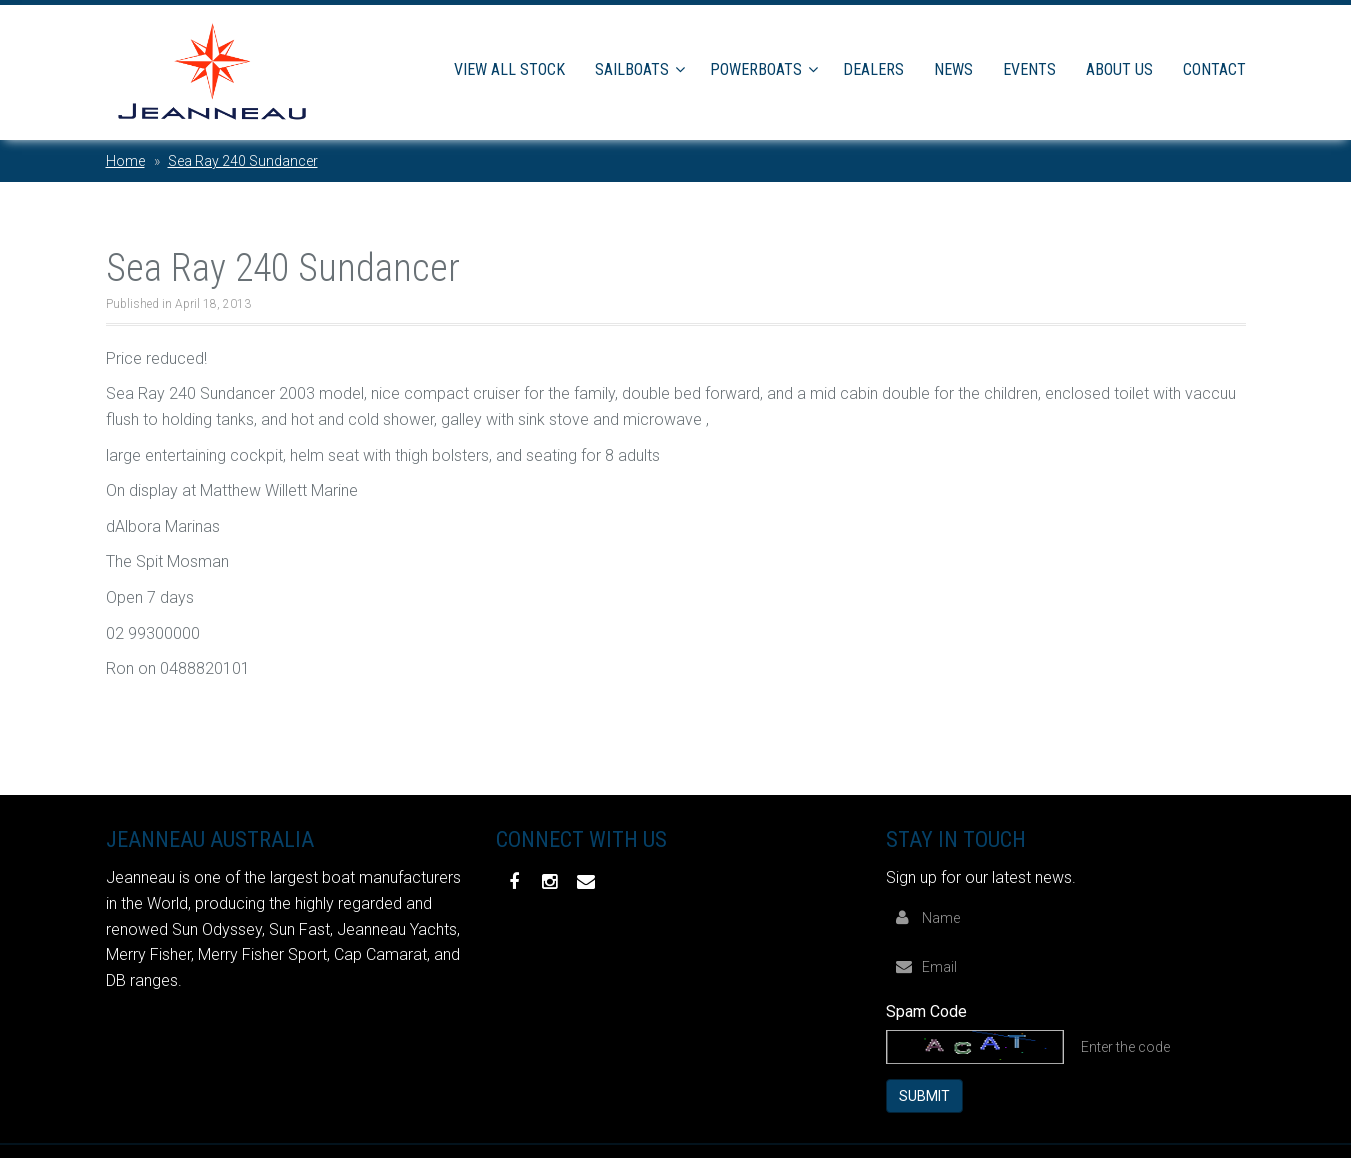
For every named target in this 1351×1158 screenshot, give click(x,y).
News (953, 69)
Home (125, 161)
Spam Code (926, 1010)
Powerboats (756, 69)
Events (1029, 69)
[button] (683, 70)
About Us (1119, 69)
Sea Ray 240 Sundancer (243, 161)
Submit (924, 1095)
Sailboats (632, 69)
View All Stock (509, 69)
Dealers (873, 69)
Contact (1214, 69)
